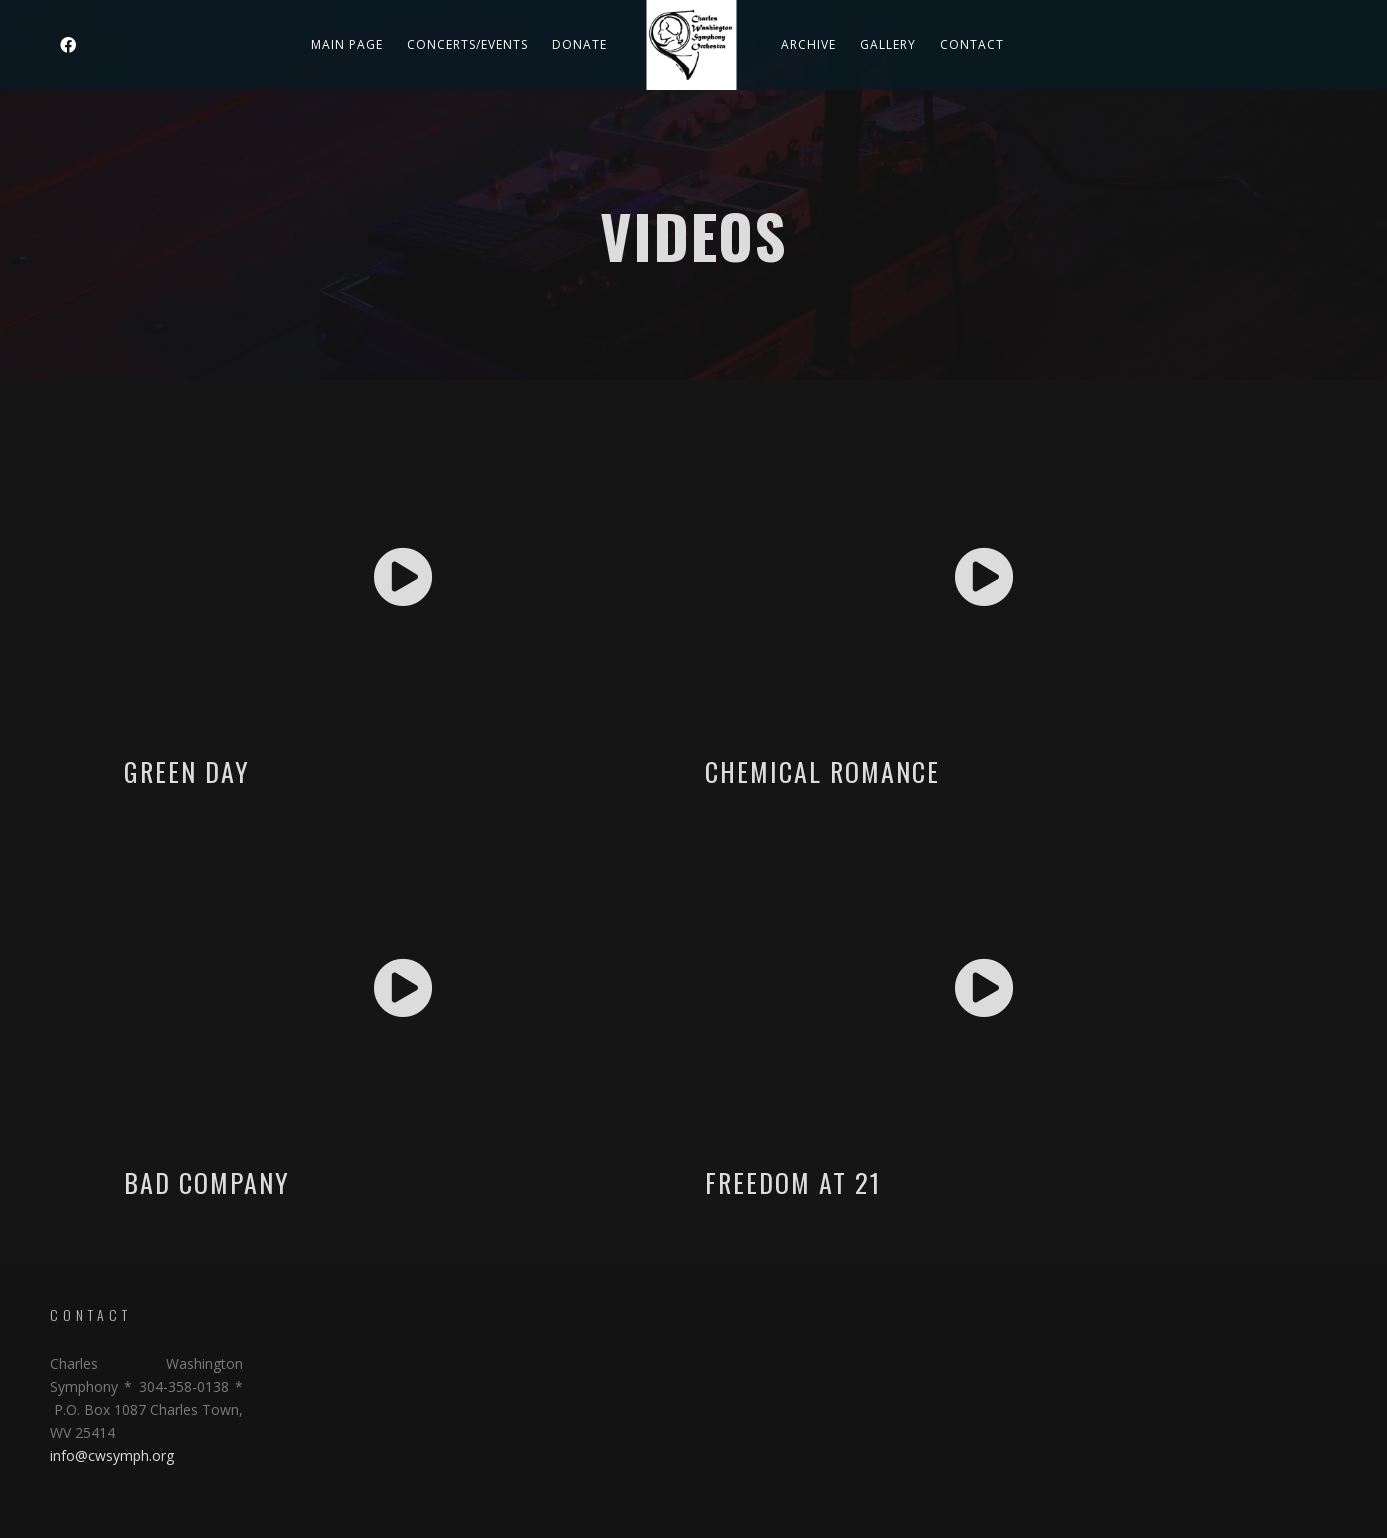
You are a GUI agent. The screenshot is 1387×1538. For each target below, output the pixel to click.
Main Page (347, 44)
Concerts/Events (467, 44)
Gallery (888, 44)
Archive (808, 44)
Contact (972, 44)
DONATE (579, 44)
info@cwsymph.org (112, 1455)
